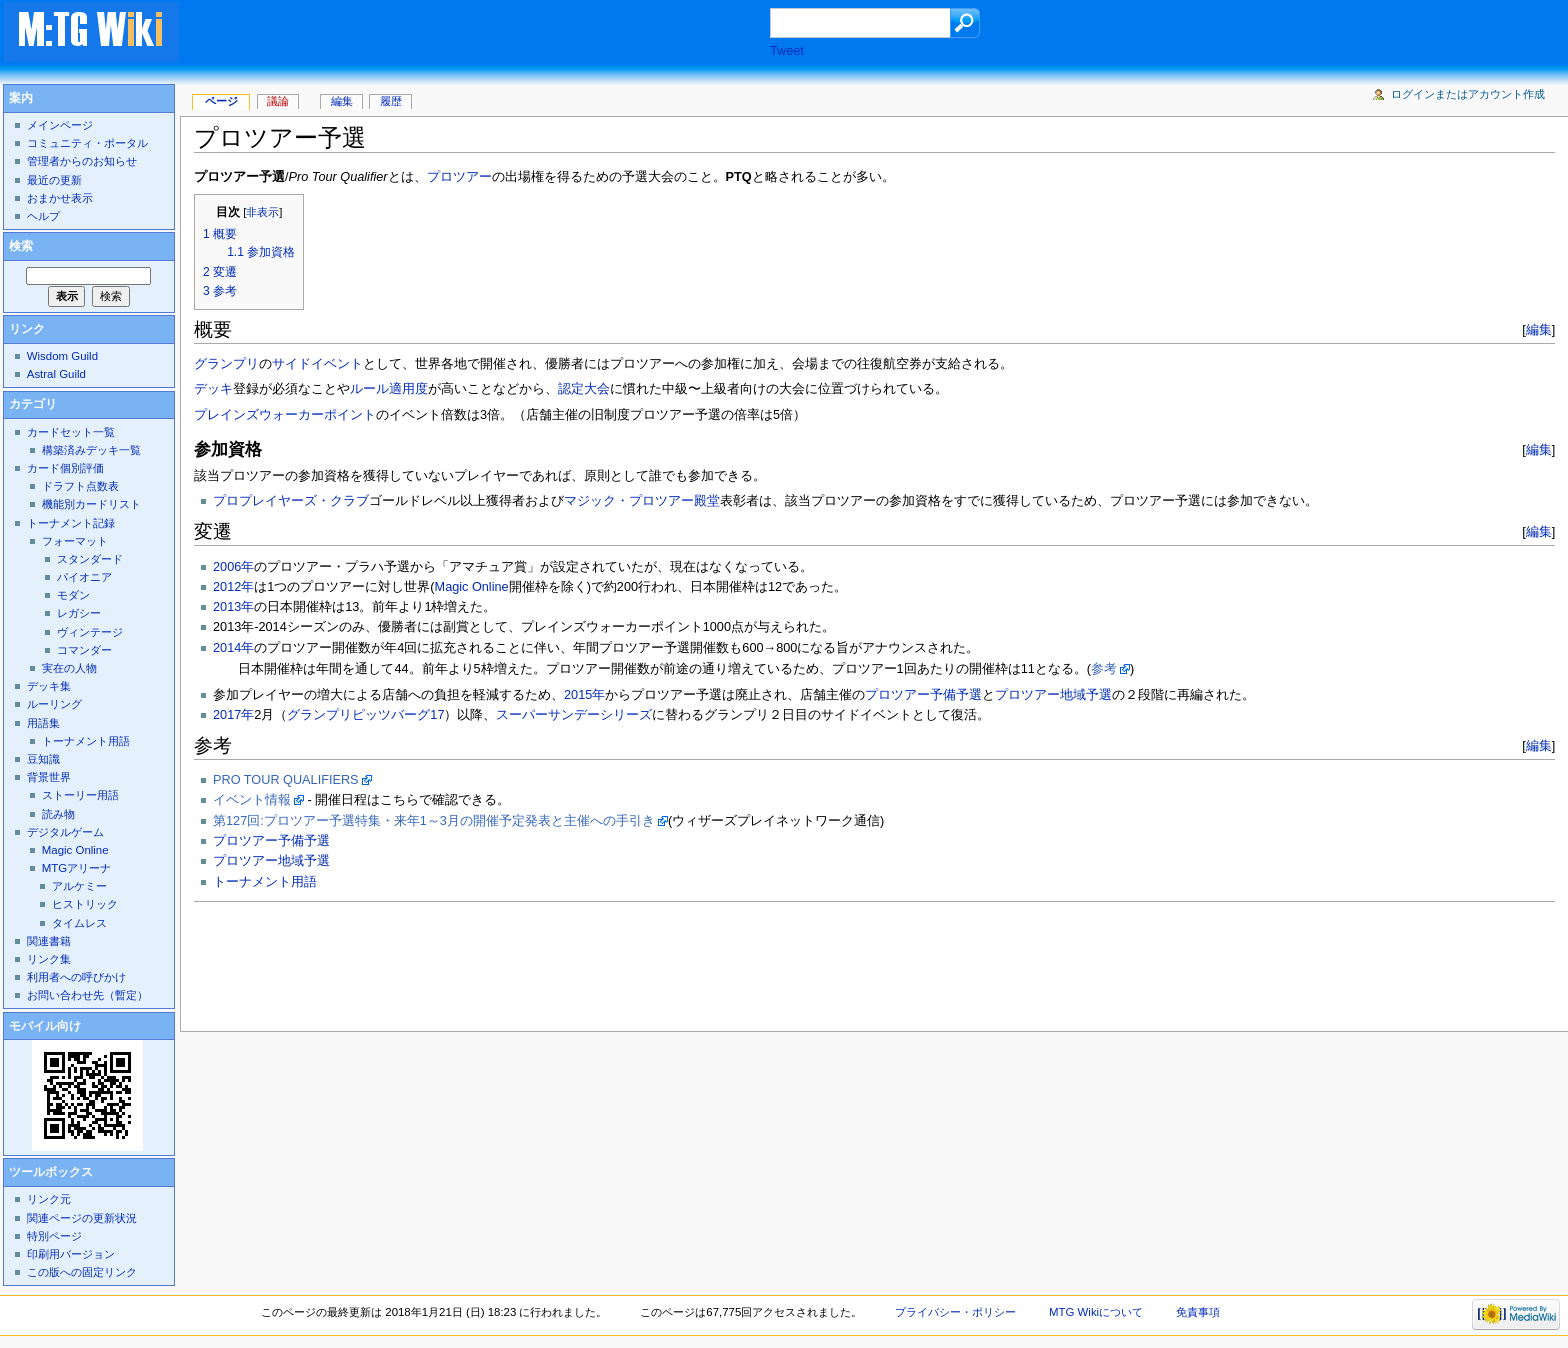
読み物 (58, 814)
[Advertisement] (494, 34)
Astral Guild (56, 374)
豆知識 (43, 759)
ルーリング (54, 704)
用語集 (43, 723)
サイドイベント (317, 364)
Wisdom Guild (62, 356)
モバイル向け (45, 1026)
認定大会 (584, 389)
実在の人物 (69, 668)
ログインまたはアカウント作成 (1468, 94)
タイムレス (79, 923)
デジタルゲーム (65, 832)
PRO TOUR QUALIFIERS (285, 780)
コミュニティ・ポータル (87, 143)
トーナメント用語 (265, 882)
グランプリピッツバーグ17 (365, 715)
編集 (1539, 329)
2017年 (233, 715)
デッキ (213, 389)
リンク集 (49, 959)
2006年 (233, 567)
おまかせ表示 (60, 198)
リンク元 (49, 1199)
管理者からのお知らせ (82, 161)
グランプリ (226, 364)
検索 (21, 246)
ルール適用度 (389, 389)
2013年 (233, 607)
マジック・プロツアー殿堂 (642, 501)
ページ (221, 101)
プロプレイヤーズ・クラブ (291, 501)
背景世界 (49, 777)
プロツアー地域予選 (1053, 695)
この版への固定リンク (82, 1272)
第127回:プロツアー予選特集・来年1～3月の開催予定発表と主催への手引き (434, 821)
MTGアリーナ (76, 868)
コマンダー (84, 650)
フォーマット (75, 541)
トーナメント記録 (71, 523)
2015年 (584, 695)
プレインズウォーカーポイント (285, 415)
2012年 (233, 587)
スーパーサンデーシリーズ (574, 715)
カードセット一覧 (71, 432)
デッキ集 (49, 686)
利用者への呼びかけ (76, 977)
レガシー (79, 613)
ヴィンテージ (90, 632)
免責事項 (1198, 1312)
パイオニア (84, 577)
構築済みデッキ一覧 (91, 450)
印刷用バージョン (71, 1254)
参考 (1104, 669)
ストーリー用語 (80, 795)
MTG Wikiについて (1096, 1312)
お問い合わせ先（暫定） (87, 995)
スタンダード (90, 559)
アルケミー (79, 886)
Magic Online (472, 587)
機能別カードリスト (91, 504)
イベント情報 (252, 800)
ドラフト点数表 (80, 486)
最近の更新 (54, 180)
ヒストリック (85, 904)
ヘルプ (43, 216)
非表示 (262, 212)
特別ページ (54, 1236)
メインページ (60, 125)
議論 (278, 101)
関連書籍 (49, 941)
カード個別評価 (65, 468)
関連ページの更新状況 (82, 1218)
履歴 (391, 101)
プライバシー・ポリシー (955, 1312)
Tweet (787, 51)
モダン (73, 595)
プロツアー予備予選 (923, 695)
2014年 (233, 648)
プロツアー (459, 177)
